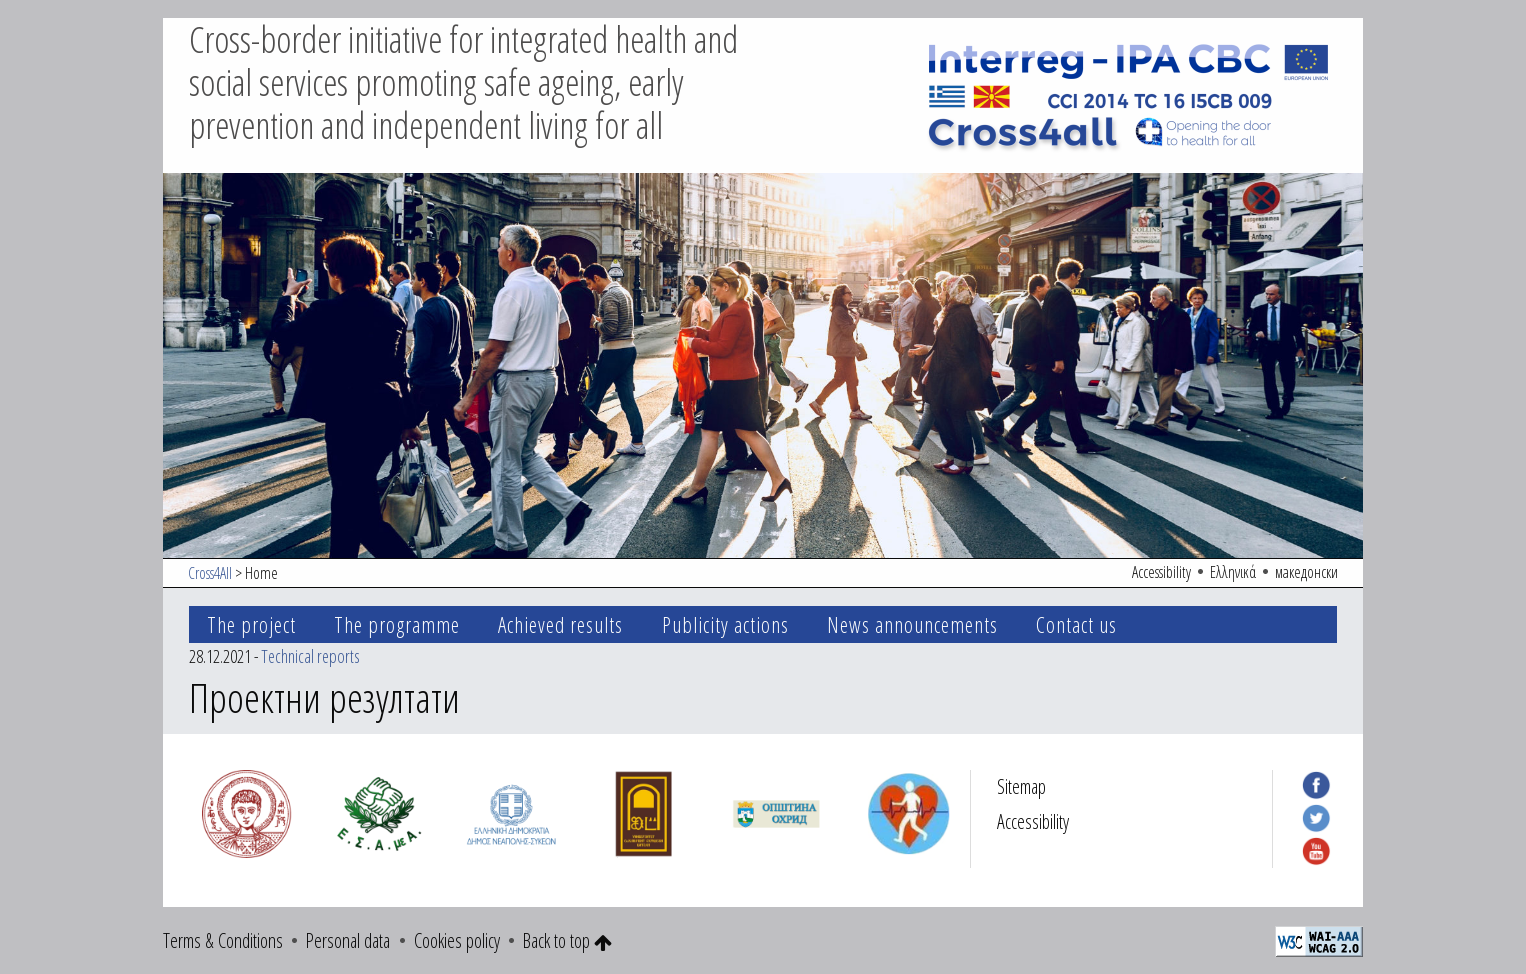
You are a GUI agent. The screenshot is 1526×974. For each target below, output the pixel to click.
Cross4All (210, 573)
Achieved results (560, 624)
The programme (397, 624)
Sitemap (1021, 786)
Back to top (567, 940)
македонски (1306, 572)
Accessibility (1161, 572)
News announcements (912, 624)
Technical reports (310, 656)
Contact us (1076, 624)
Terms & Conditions (223, 940)
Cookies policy (457, 940)
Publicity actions (725, 624)
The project (251, 624)
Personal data (348, 940)
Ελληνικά (1233, 572)
